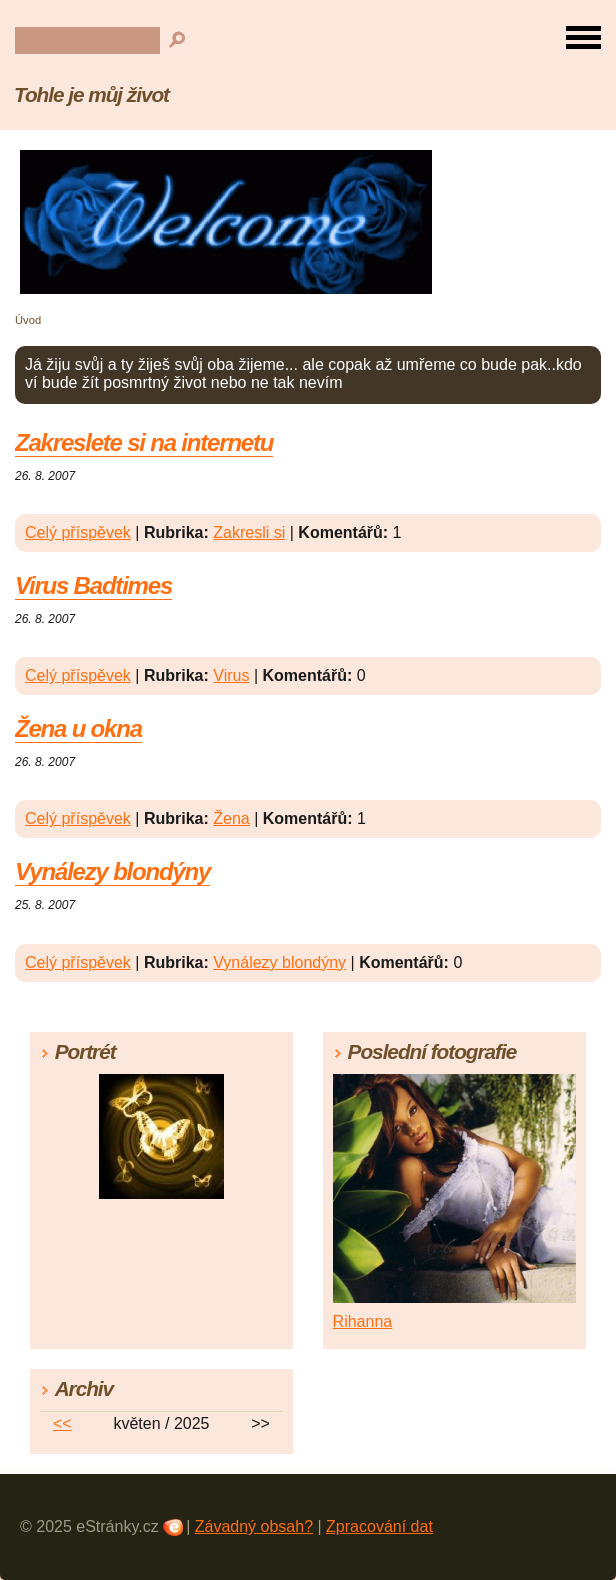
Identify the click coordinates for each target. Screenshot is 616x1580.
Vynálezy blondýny (112, 871)
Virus (231, 675)
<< (62, 1423)
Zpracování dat (379, 1526)
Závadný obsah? (254, 1526)
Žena (231, 818)
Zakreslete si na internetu (144, 442)
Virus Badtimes (93, 585)
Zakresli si (249, 532)
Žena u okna (78, 728)
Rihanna (363, 1321)
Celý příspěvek (78, 532)
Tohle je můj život (91, 94)
